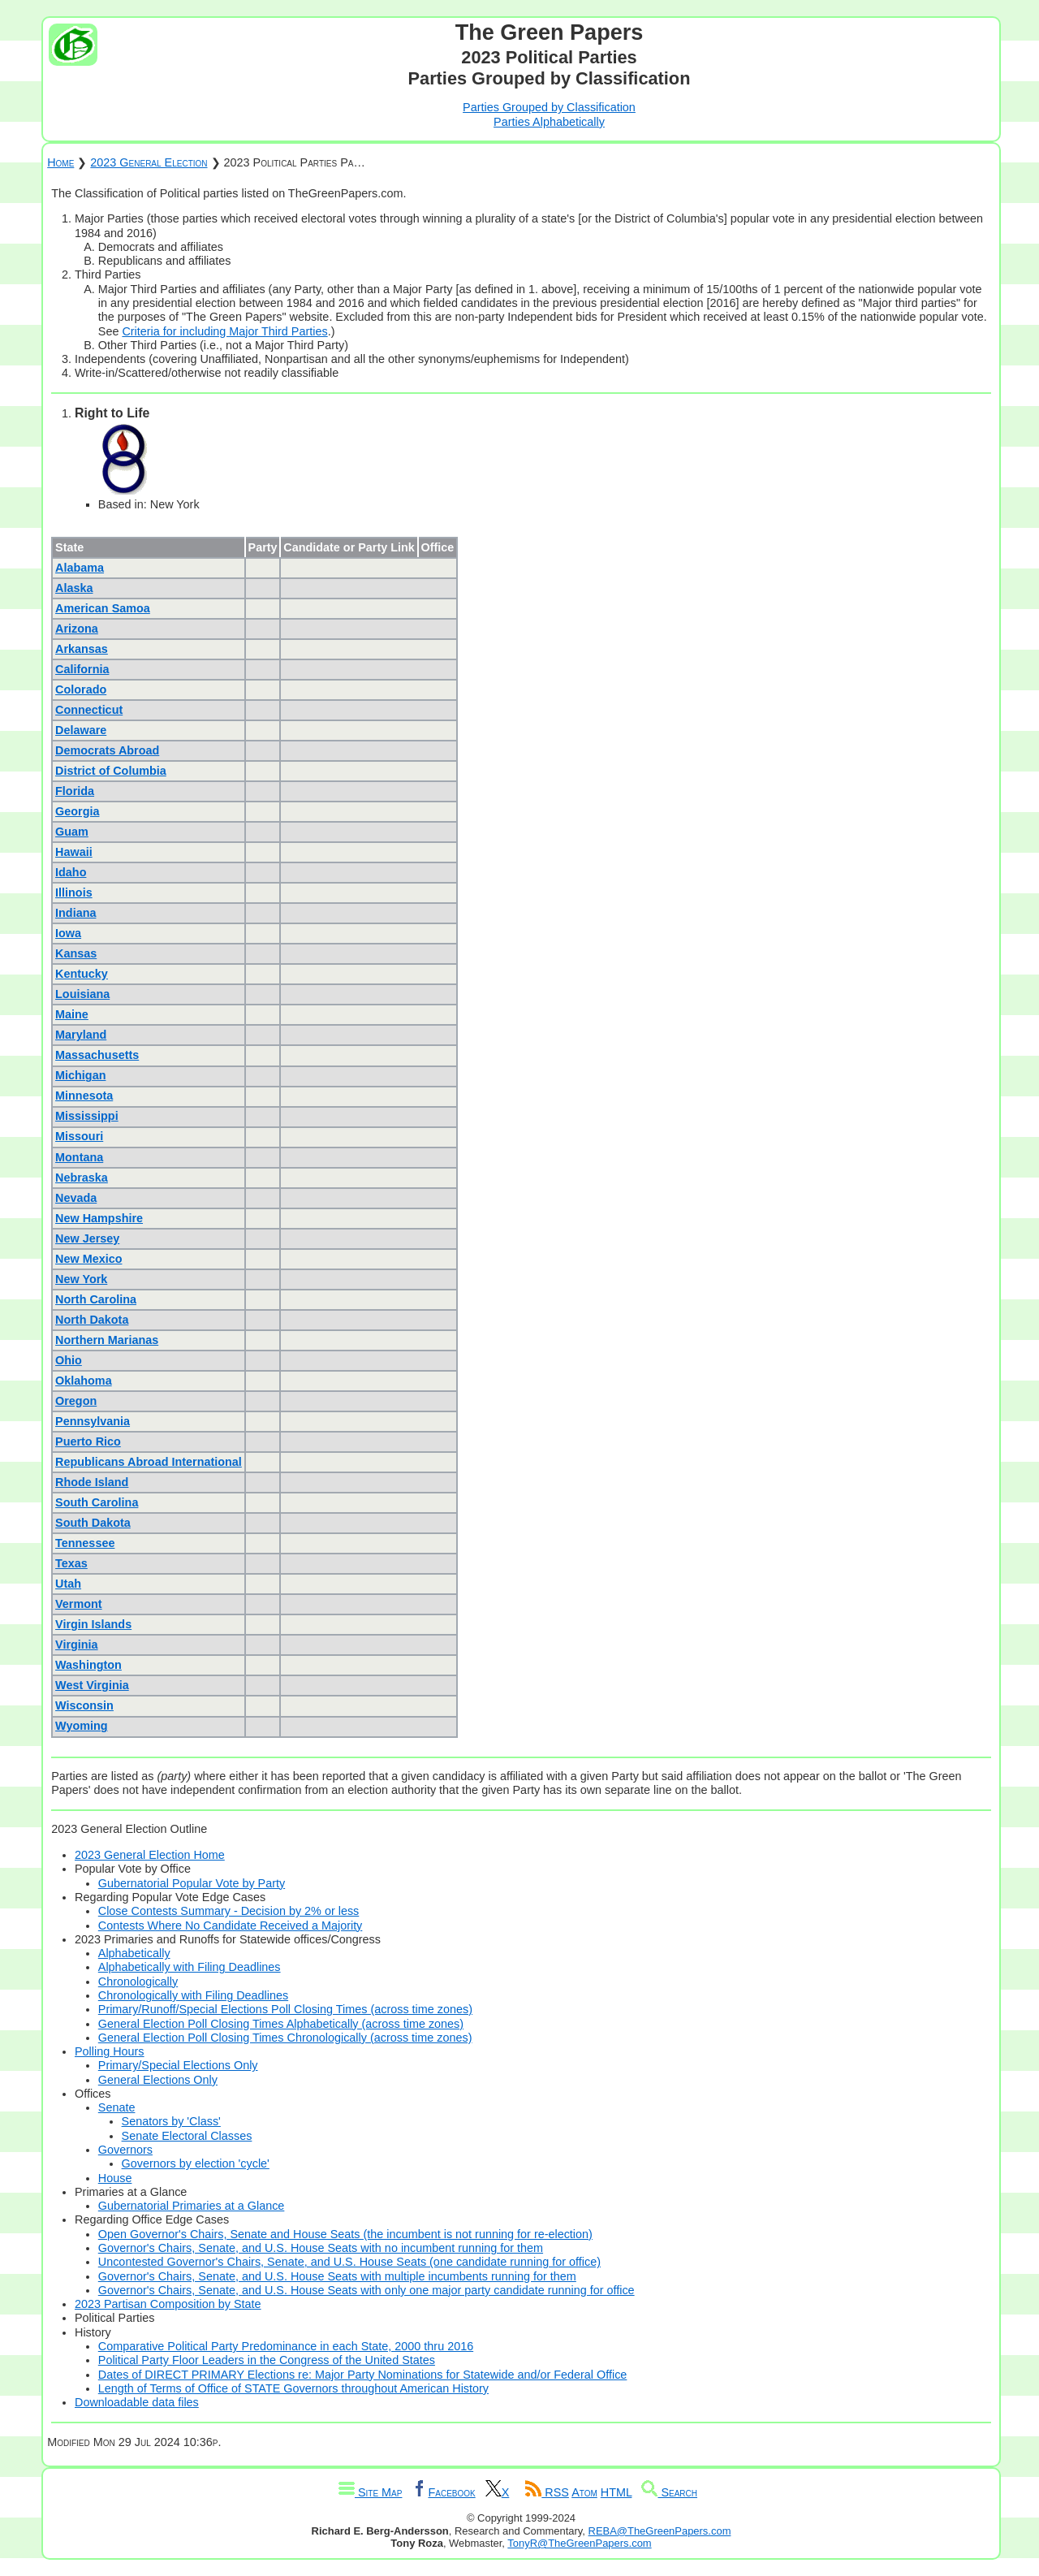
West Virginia (92, 1685)
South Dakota (93, 1522)
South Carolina (96, 1502)
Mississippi (87, 1115)
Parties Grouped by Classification (549, 107)
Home (60, 162)
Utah (68, 1583)
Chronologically (138, 1981)
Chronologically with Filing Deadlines (193, 1995)
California (82, 669)
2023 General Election (148, 162)
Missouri (79, 1136)
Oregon (76, 1400)
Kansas (76, 953)
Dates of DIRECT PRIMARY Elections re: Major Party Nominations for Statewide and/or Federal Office (362, 2374)
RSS (547, 2492)
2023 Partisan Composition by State (168, 2303)
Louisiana (82, 994)
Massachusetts (97, 1054)
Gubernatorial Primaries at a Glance (191, 2205)
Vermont (78, 1603)
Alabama (79, 567)
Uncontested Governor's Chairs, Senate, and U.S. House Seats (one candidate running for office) (349, 2261)
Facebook (443, 2492)
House (115, 2178)
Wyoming (81, 1725)
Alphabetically (134, 1953)
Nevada (76, 1197)
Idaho (70, 872)
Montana (79, 1157)
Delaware (80, 730)
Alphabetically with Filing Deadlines (189, 1966)
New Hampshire (99, 1218)
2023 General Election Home (150, 1854)
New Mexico (88, 1258)
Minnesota (84, 1095)
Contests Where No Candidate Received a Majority (230, 1925)
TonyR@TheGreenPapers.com (579, 2543)
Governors (125, 2149)
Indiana (75, 912)
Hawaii (74, 851)
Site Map (370, 2492)
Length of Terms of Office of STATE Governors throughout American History (293, 2388)
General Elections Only (158, 2079)
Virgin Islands (93, 1624)
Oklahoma (83, 1380)
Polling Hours (109, 2051)
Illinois (74, 892)
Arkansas (81, 648)
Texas (71, 1563)
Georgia (77, 811)
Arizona (76, 628)
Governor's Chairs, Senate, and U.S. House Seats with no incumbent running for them (320, 2247)
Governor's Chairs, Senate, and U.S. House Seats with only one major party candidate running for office (366, 2290)
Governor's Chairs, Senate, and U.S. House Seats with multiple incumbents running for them (337, 2276)
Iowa (68, 933)
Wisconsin (84, 1705)
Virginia (76, 1644)
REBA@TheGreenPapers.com (659, 2531)
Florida (74, 790)
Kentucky (81, 973)
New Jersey (87, 1238)
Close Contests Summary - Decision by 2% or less (229, 1910)
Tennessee (84, 1543)
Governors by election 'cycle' (195, 2163)
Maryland (80, 1034)
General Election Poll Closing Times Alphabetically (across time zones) (280, 2023)
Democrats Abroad (107, 750)
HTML (616, 2492)
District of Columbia (110, 770)
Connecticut (89, 709)
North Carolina (95, 1299)
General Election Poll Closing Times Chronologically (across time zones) (285, 2037)
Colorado (80, 689)
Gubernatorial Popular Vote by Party (191, 1883)
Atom (584, 2492)
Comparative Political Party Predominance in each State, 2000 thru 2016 (285, 2346)
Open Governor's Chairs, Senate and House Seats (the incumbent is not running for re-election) (345, 2234)
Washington (88, 1664)
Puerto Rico (88, 1441)
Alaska (74, 587)
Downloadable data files (137, 2402)
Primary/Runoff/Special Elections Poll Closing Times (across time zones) (285, 2009)
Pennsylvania (92, 1421)
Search (669, 2492)
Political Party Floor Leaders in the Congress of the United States (266, 2359)
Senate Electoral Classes (187, 2135)
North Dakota (91, 1319)
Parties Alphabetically (549, 121)
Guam (71, 831)
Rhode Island (91, 1482)
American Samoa (102, 608)
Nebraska (81, 1177)
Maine (71, 1014)
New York (81, 1279)
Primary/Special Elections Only (178, 2065)
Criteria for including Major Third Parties (224, 331)
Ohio (68, 1360)
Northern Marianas (106, 1339)
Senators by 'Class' (171, 2121)
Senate (117, 2107)
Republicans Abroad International (148, 1461)
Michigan (80, 1075)
